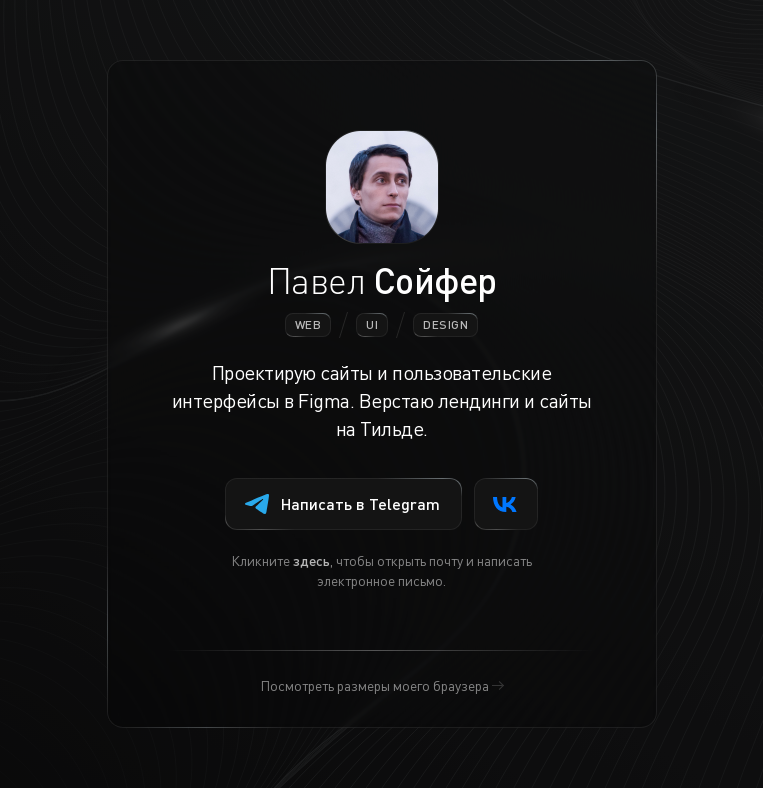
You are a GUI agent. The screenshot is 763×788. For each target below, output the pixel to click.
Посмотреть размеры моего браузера (374, 685)
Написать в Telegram (342, 503)
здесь (311, 560)
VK (505, 504)
